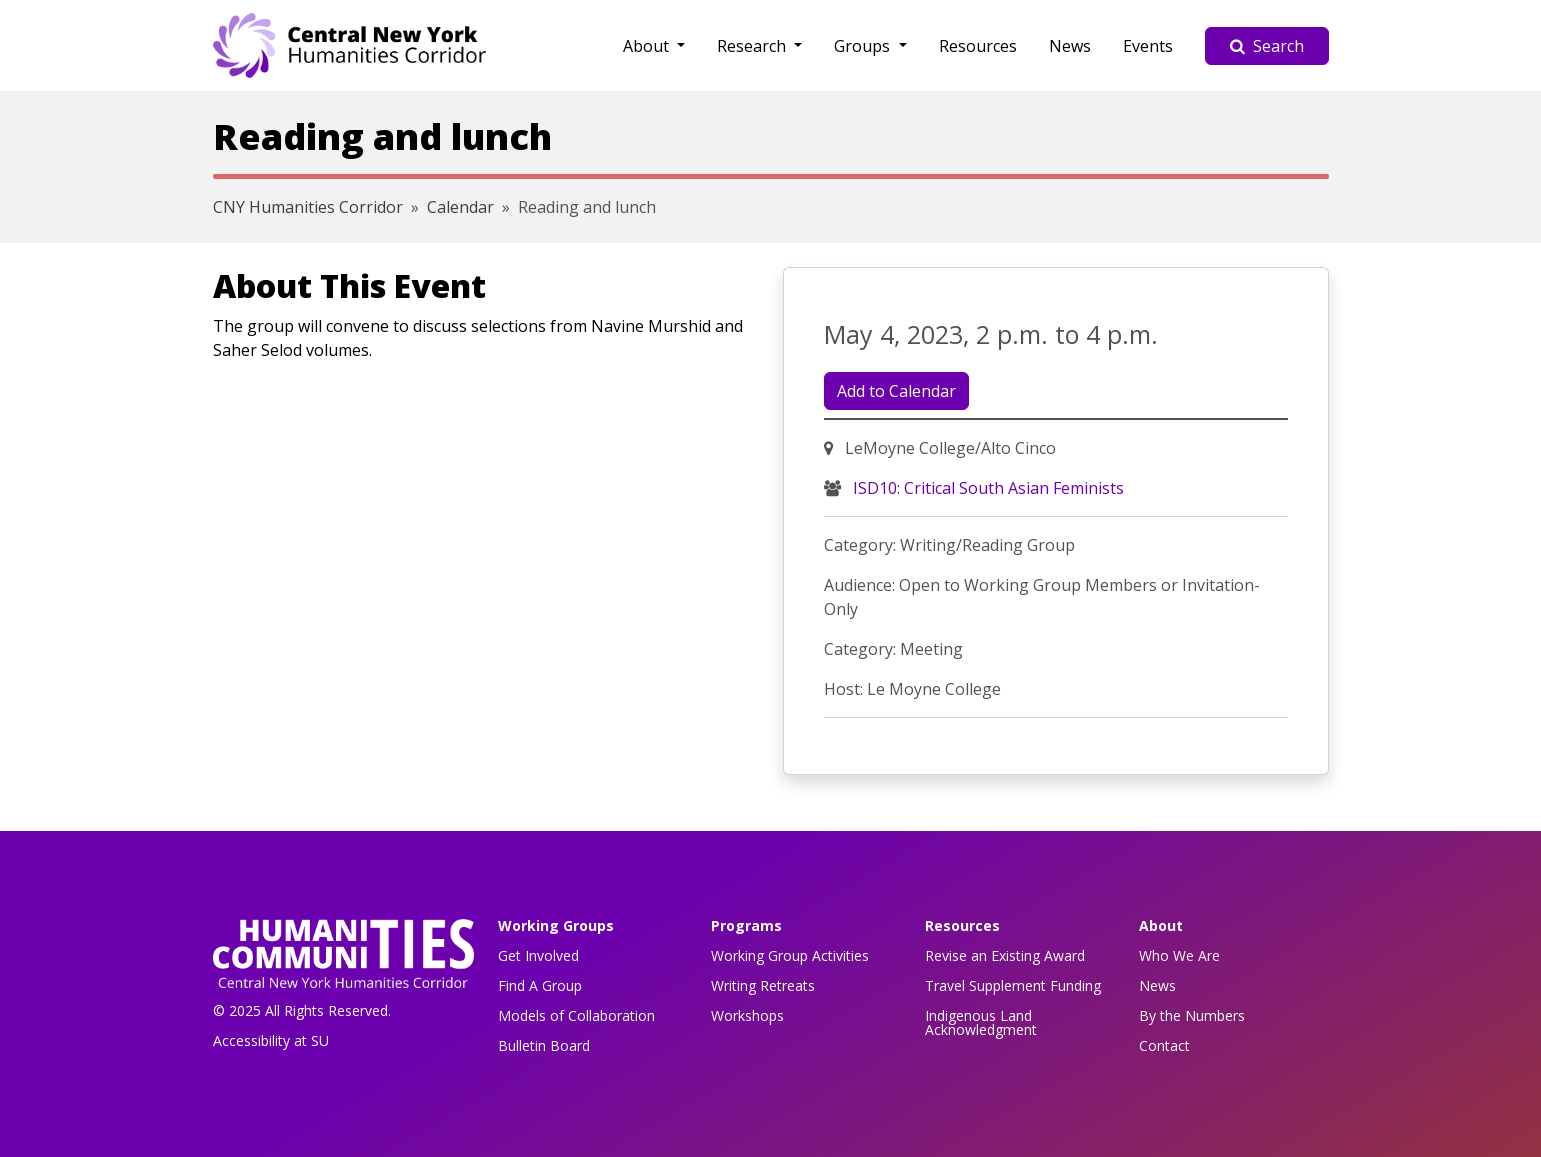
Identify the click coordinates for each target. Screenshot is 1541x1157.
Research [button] (753, 46)
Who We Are (1179, 955)
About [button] (648, 46)
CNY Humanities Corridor (308, 207)
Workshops (747, 1015)
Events (1148, 46)
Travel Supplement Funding (1013, 985)
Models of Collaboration (576, 1015)
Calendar (460, 207)
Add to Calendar (896, 391)
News (1070, 46)
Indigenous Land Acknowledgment (981, 1022)
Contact (1164, 1045)
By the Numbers (1192, 1015)
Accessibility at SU (271, 1040)
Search (1267, 46)
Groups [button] (864, 46)
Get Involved (538, 955)
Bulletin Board (544, 1045)
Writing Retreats (763, 985)
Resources (978, 46)
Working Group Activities (790, 955)
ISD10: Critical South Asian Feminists (986, 488)
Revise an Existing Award (1005, 955)
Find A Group (540, 985)
